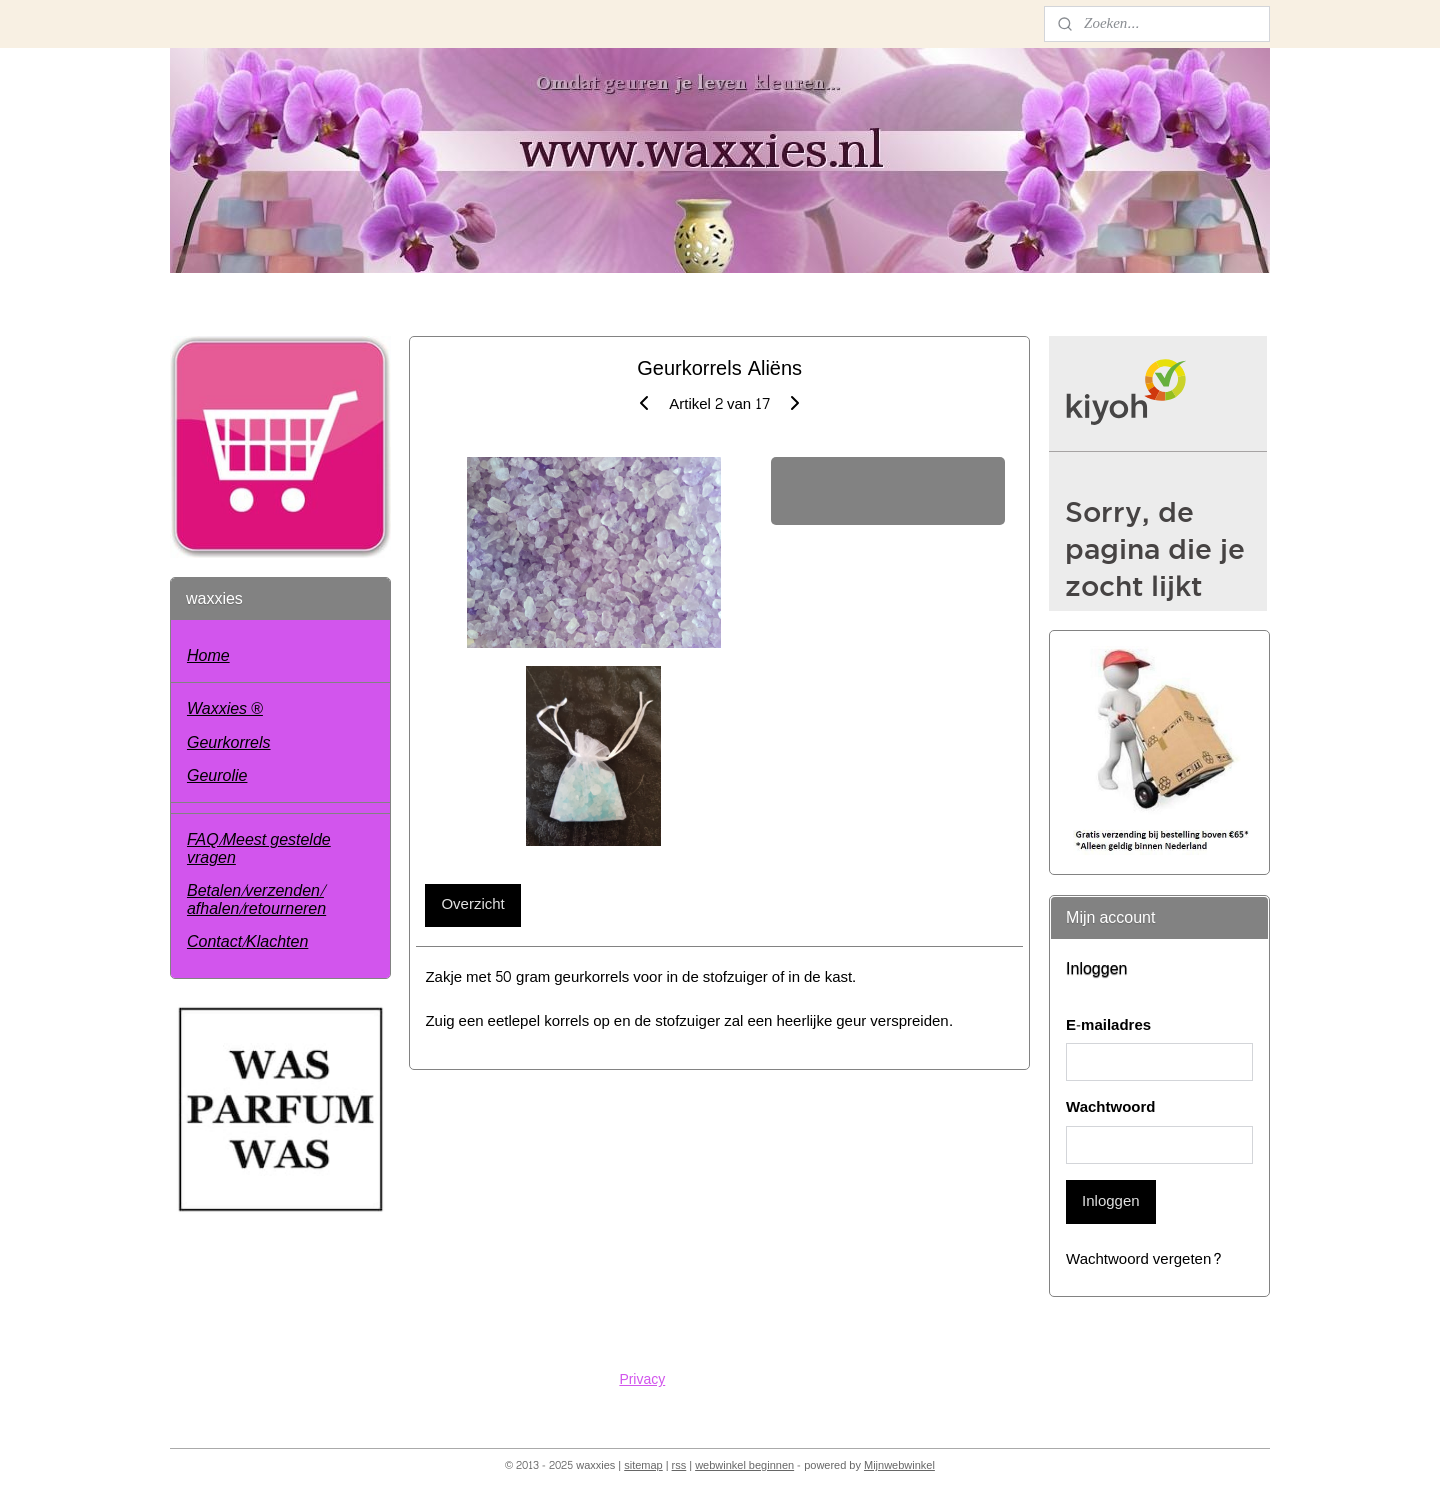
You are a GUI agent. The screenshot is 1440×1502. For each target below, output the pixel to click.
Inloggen (1111, 1201)
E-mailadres (1108, 1026)
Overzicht (473, 904)
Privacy (642, 1379)
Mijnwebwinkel (899, 1465)
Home (208, 655)
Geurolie (217, 775)
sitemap (643, 1465)
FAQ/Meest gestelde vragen (259, 848)
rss (679, 1465)
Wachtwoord (1110, 1108)
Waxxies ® (225, 708)
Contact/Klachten (247, 941)
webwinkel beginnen (744, 1465)
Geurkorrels (229, 742)
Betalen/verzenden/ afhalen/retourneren (256, 899)
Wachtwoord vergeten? (1144, 1260)
